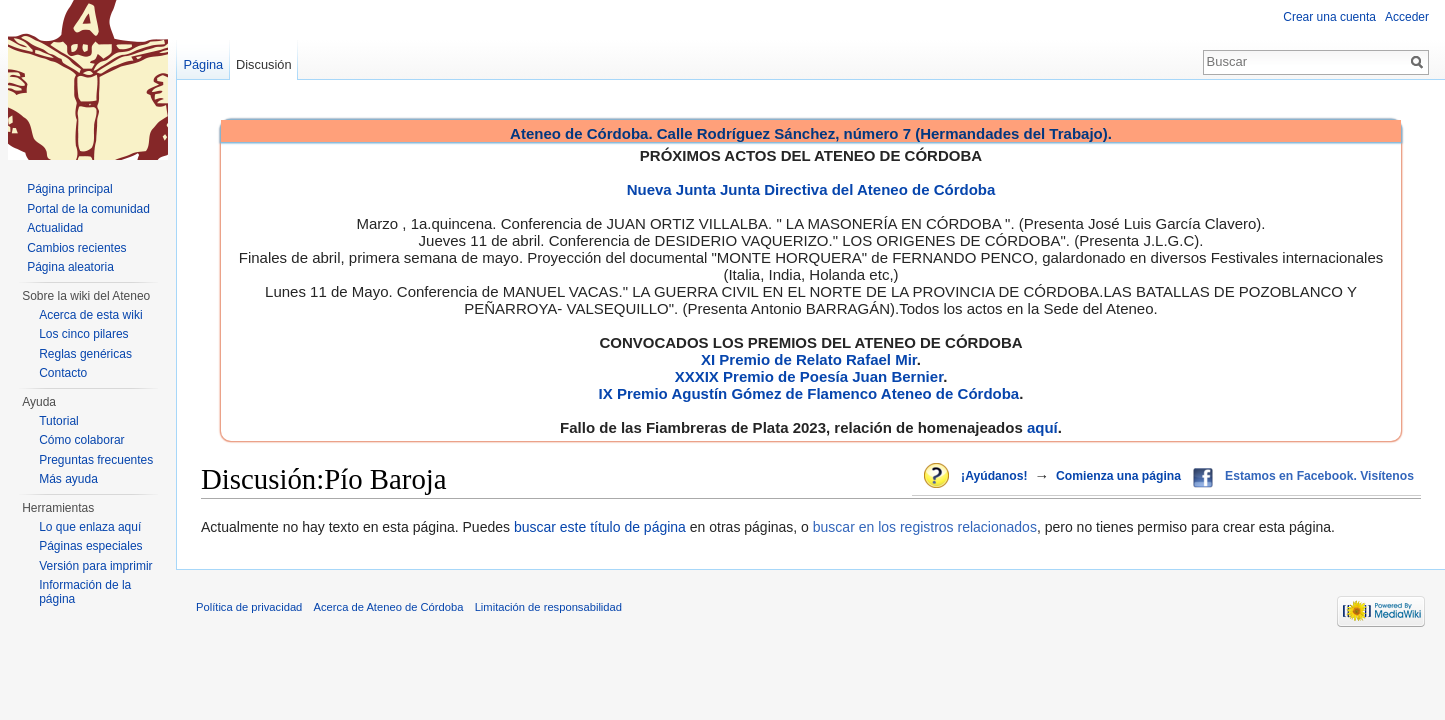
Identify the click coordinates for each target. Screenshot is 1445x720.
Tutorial (59, 421)
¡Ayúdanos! (994, 476)
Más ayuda (68, 479)
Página (203, 64)
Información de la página (85, 592)
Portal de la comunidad (88, 209)
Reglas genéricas (85, 354)
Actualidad (55, 228)
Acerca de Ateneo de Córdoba (389, 607)
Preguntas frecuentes (96, 460)
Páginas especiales (90, 546)
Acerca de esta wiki (90, 315)
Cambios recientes (76, 248)
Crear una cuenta (1329, 17)
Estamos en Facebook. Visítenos (1319, 476)
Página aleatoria (70, 267)
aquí (1042, 427)
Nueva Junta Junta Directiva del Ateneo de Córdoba (811, 189)
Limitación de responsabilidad (548, 607)
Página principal (69, 189)
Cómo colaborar (81, 440)
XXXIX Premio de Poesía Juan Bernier (809, 376)
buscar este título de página (600, 527)
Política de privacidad (249, 607)
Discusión (263, 64)
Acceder (1407, 17)
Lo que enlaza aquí (90, 527)
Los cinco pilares (83, 334)
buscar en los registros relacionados (925, 527)
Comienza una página (1118, 476)
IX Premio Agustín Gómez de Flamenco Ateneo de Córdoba (809, 393)
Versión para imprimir (95, 566)
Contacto (63, 373)
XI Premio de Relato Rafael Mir (809, 359)
